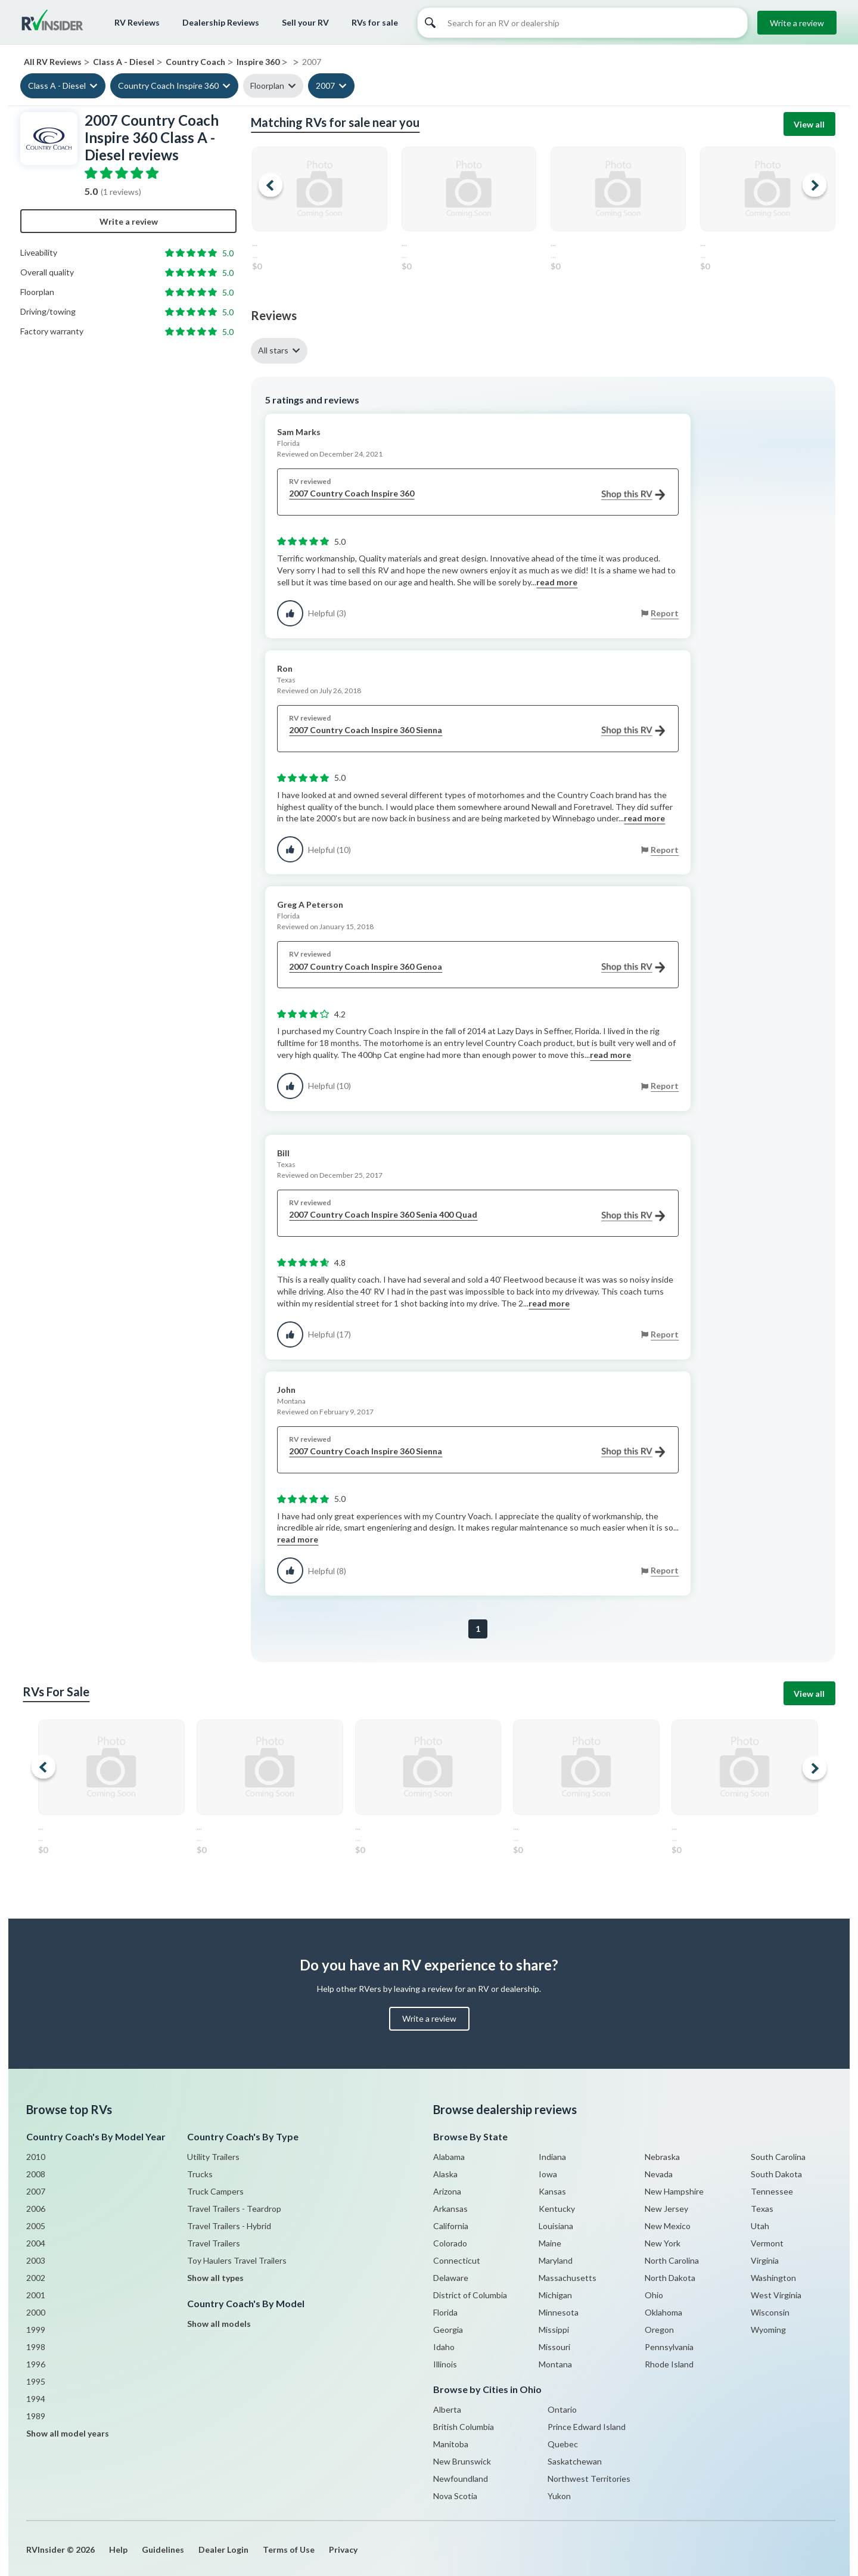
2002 (35, 2278)
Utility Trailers (213, 2157)
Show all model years (67, 2433)
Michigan (555, 2295)
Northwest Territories (589, 2478)
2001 (35, 2295)
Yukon (559, 2496)
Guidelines (163, 2549)
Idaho (444, 2347)
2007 (325, 85)
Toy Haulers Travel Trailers (237, 2260)
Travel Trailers (213, 2243)
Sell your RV (305, 22)
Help (118, 2549)
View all (809, 124)
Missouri (554, 2347)
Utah (760, 2226)
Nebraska (662, 2157)
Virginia (765, 2260)
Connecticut (456, 2260)
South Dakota (776, 2174)
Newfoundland (460, 2478)
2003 (35, 2260)
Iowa (548, 2174)
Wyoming (768, 2329)
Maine (550, 2243)
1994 (35, 2399)
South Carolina (778, 2157)
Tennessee (772, 2191)
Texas (762, 2208)
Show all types (215, 2278)
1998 (35, 2347)
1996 (35, 2364)
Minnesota (559, 2312)
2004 (35, 2243)
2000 (35, 2312)
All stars (273, 350)
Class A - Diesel (57, 85)
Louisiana (556, 2226)
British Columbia (463, 2427)
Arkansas (450, 2208)
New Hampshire (674, 2191)
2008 (35, 2174)
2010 (35, 2157)
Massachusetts (567, 2278)
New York (662, 2243)
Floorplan (267, 85)
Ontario (562, 2409)
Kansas (552, 2191)
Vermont (767, 2243)
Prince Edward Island (587, 2427)
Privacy (343, 2549)
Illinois (445, 2364)
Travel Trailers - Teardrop (234, 2208)
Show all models (219, 2324)
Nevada (659, 2174)
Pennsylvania (669, 2347)
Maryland (556, 2260)
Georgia (448, 2329)
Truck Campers (215, 2191)
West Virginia (776, 2295)
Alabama (449, 2157)
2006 (35, 2208)
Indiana (552, 2157)
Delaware (450, 2278)
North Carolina (672, 2260)
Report (665, 613)
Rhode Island (669, 2364)
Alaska (445, 2174)
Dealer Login (223, 2549)
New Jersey (666, 2208)
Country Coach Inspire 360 (168, 85)
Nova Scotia (455, 2496)
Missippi (554, 2329)
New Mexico (668, 2226)
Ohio (654, 2295)
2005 (35, 2226)
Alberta (447, 2409)
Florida (445, 2312)
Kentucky (557, 2208)
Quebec (563, 2444)
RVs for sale (375, 22)
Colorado (450, 2243)
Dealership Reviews (220, 22)
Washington (773, 2278)
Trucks (200, 2174)
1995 (35, 2381)
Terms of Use (289, 2549)
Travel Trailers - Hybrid (229, 2226)
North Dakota (670, 2278)
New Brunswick (462, 2461)
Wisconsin (770, 2312)
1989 (35, 2416)
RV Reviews (137, 22)
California (450, 2226)
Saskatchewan (575, 2461)
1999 (35, 2329)
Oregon (659, 2329)
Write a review (797, 23)
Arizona (447, 2191)
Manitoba (450, 2444)
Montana (555, 2364)
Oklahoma (663, 2312)
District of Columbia (470, 2295)
